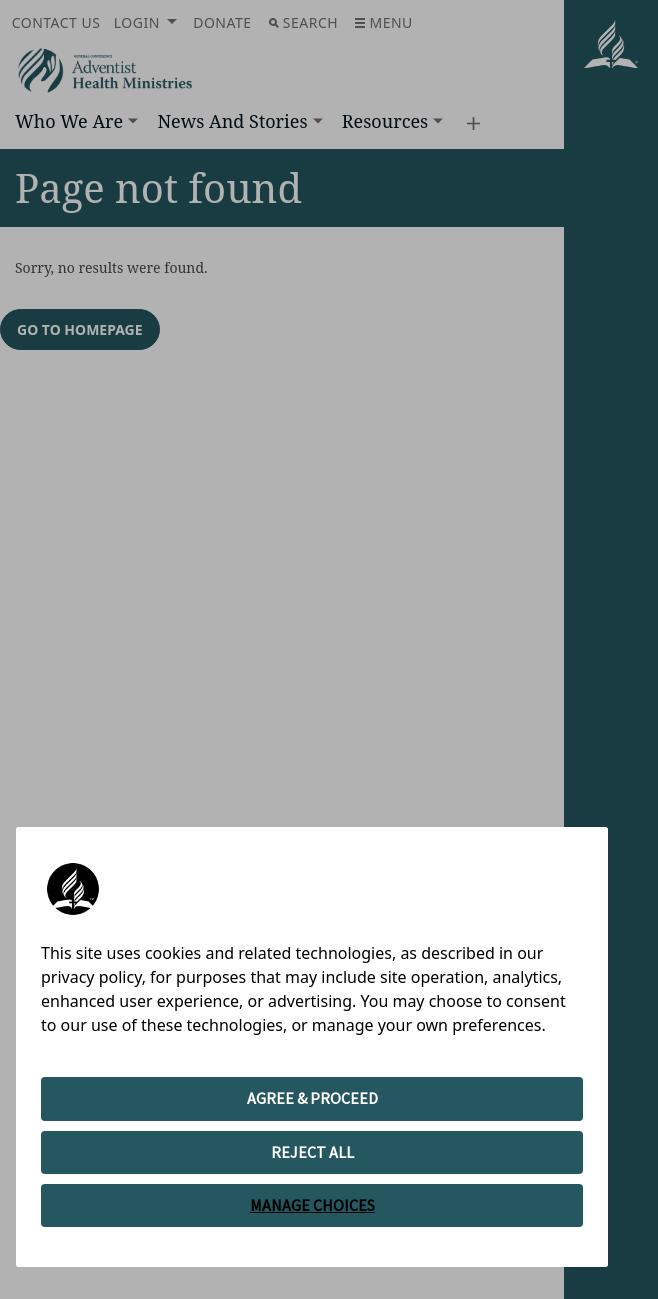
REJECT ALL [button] (312, 1152)
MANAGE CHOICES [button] (312, 1205)
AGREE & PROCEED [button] (312, 1098)
